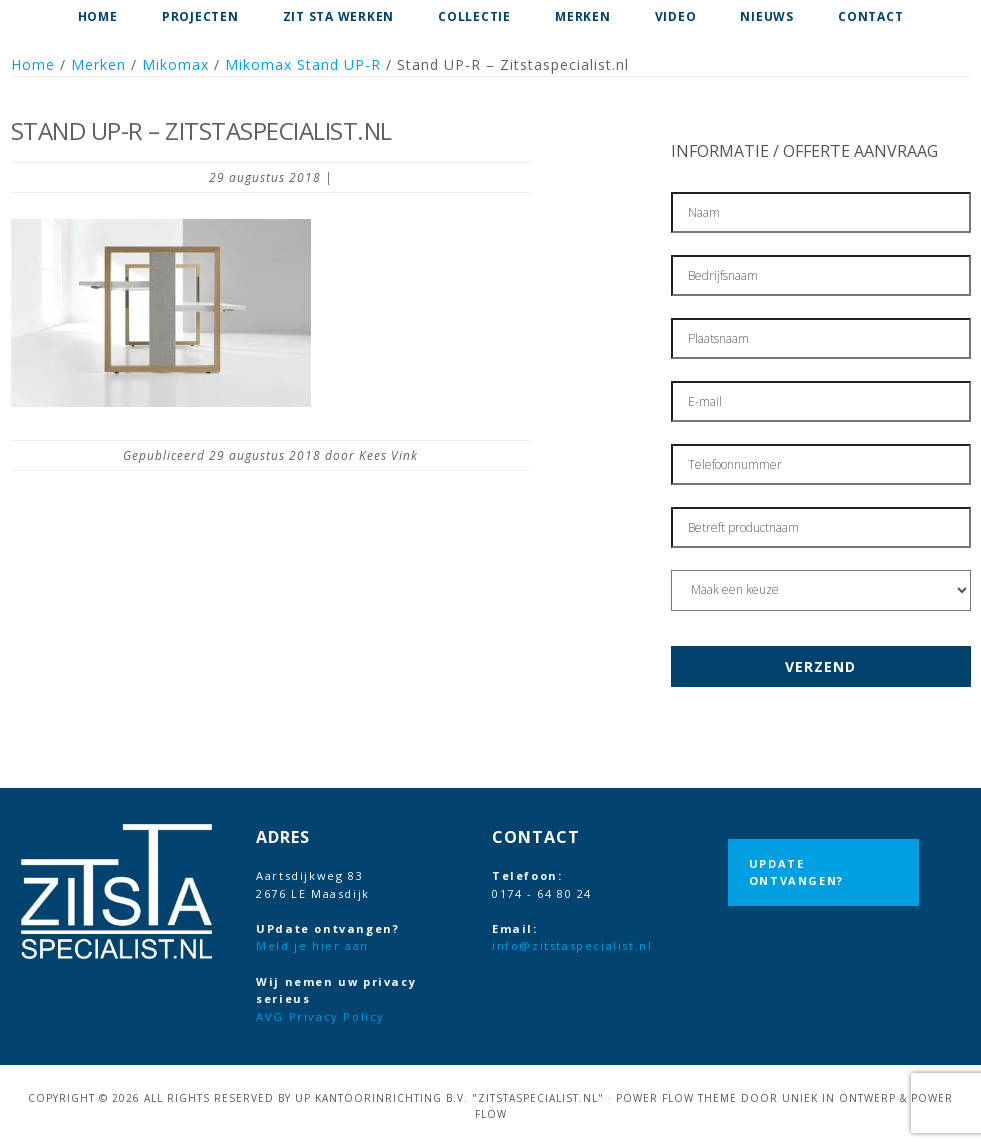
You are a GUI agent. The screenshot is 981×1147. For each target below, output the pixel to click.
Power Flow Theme (676, 1098)
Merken (98, 64)
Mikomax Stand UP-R (303, 64)
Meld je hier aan (312, 945)
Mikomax (175, 64)
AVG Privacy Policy (320, 1016)
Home (33, 64)
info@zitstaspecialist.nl (572, 945)
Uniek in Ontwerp (839, 1098)
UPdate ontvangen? (796, 872)
